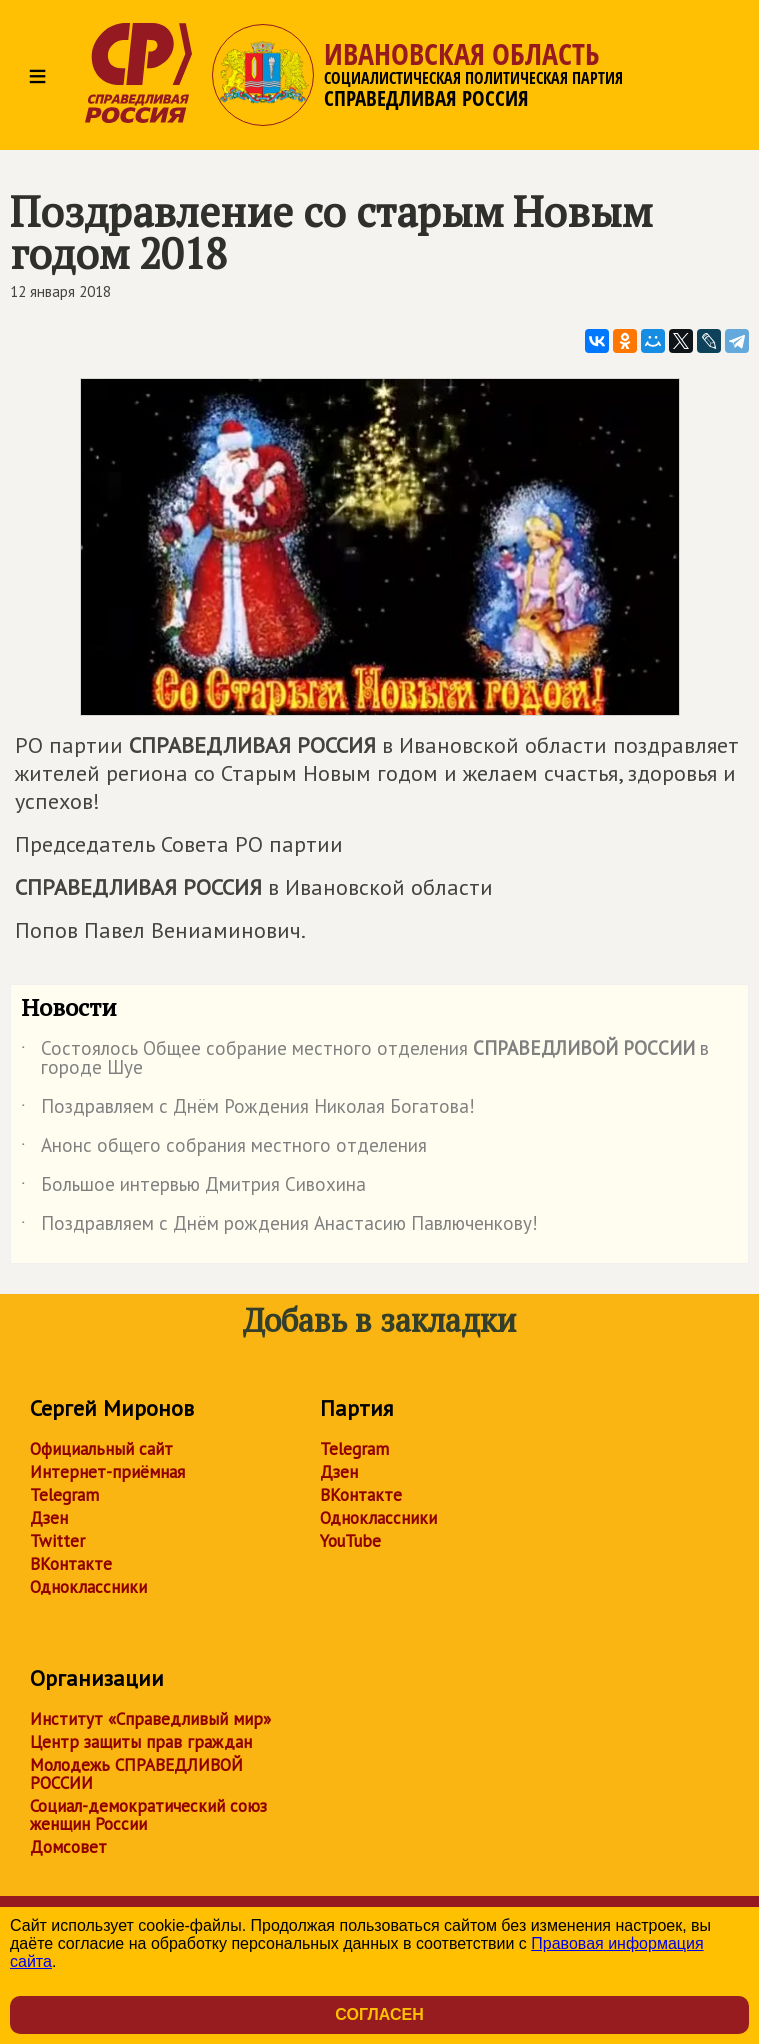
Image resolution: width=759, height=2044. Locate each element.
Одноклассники (88, 1587)
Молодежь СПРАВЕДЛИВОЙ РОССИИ (136, 1774)
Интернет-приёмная (107, 1472)
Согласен (379, 2014)
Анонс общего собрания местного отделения (224, 1149)
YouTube (350, 1541)
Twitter (57, 1541)
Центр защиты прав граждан (141, 1742)
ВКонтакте (71, 1564)
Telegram (64, 1495)
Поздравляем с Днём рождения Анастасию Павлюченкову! (279, 1227)
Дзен (49, 1518)
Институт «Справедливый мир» (150, 1719)
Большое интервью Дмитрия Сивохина (193, 1188)
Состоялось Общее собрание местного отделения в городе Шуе (365, 1059)
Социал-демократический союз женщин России (148, 1815)
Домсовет (68, 1847)
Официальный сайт (101, 1449)
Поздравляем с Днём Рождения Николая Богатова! (248, 1110)
